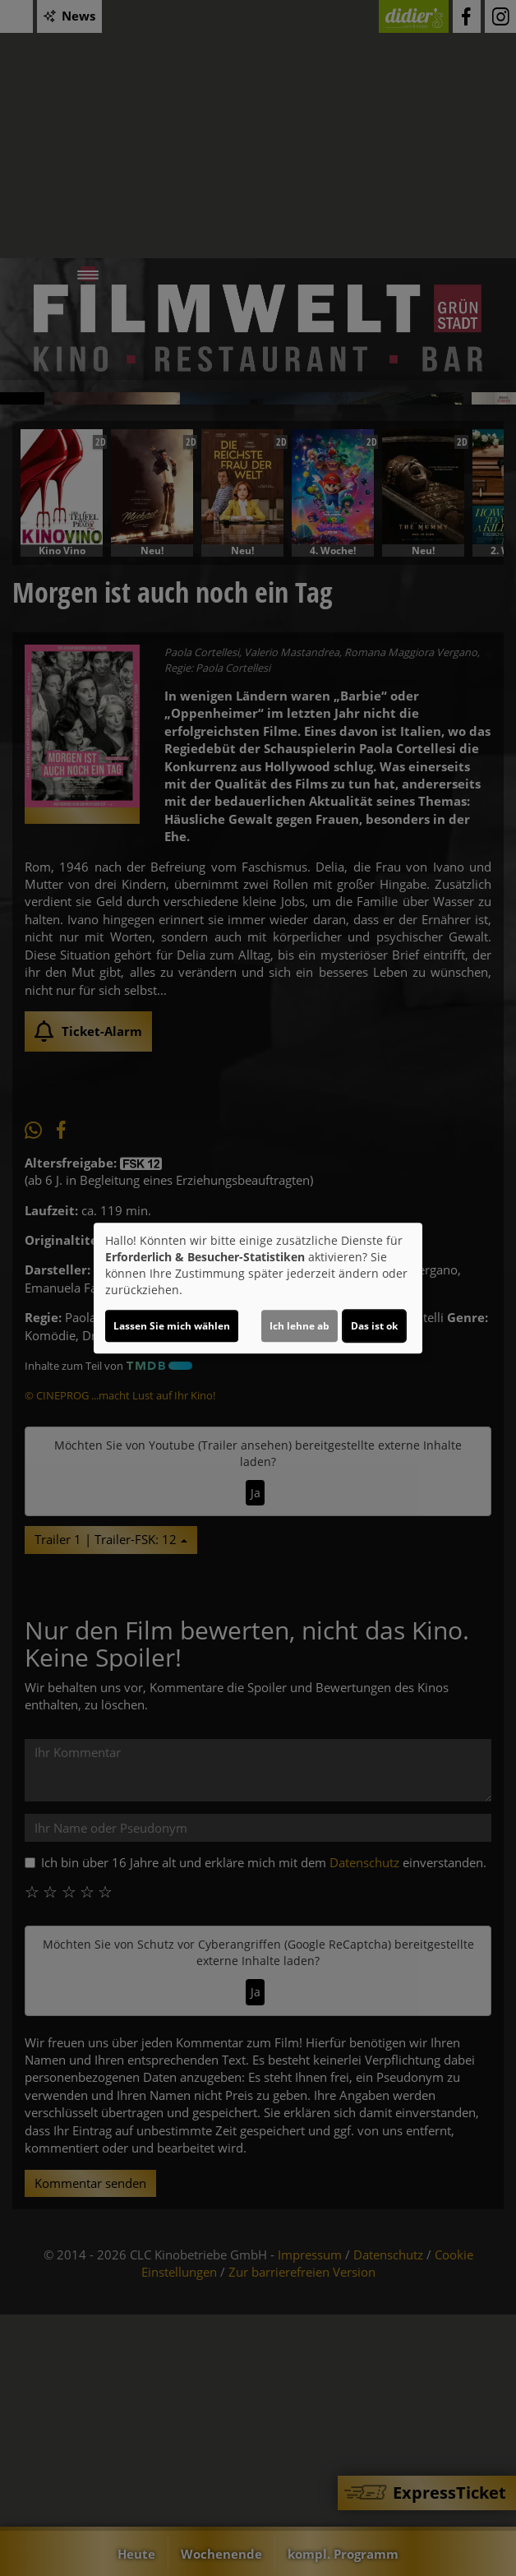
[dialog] (258, 1288)
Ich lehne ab (299, 1326)
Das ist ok (374, 1326)
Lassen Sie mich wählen (171, 1326)
